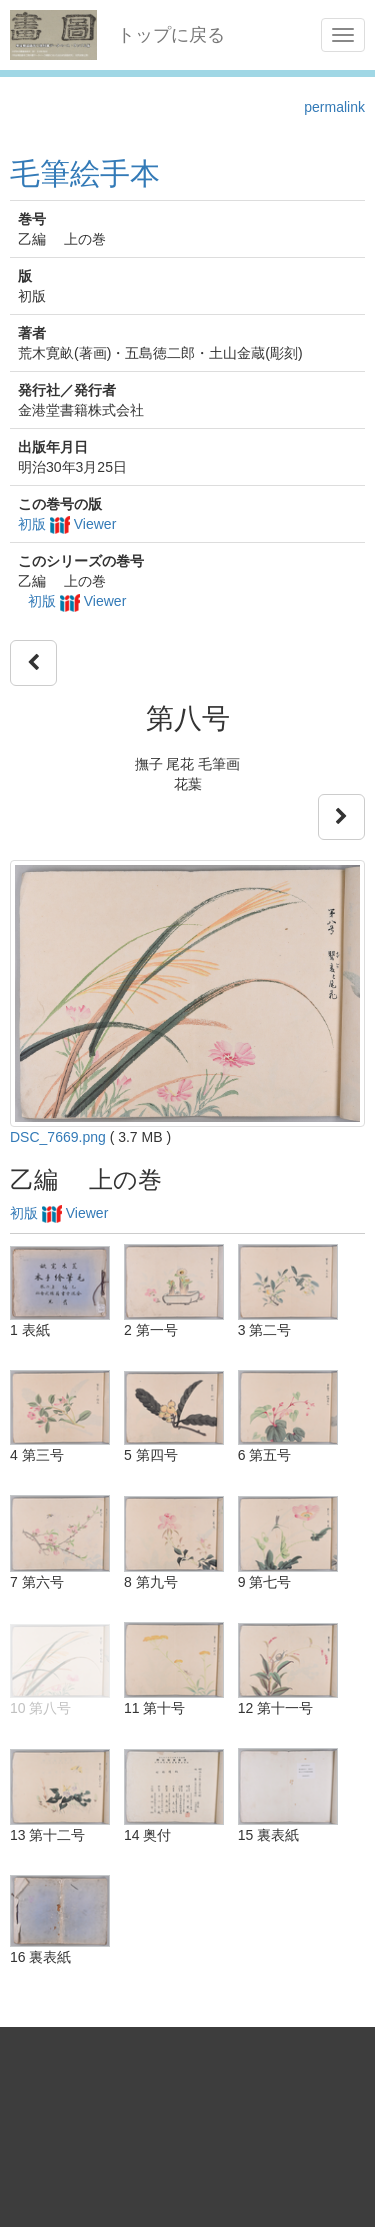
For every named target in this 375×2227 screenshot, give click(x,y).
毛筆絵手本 (85, 173)
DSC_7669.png (58, 1137)
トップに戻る (171, 35)
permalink (334, 107)
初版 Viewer (67, 524)
